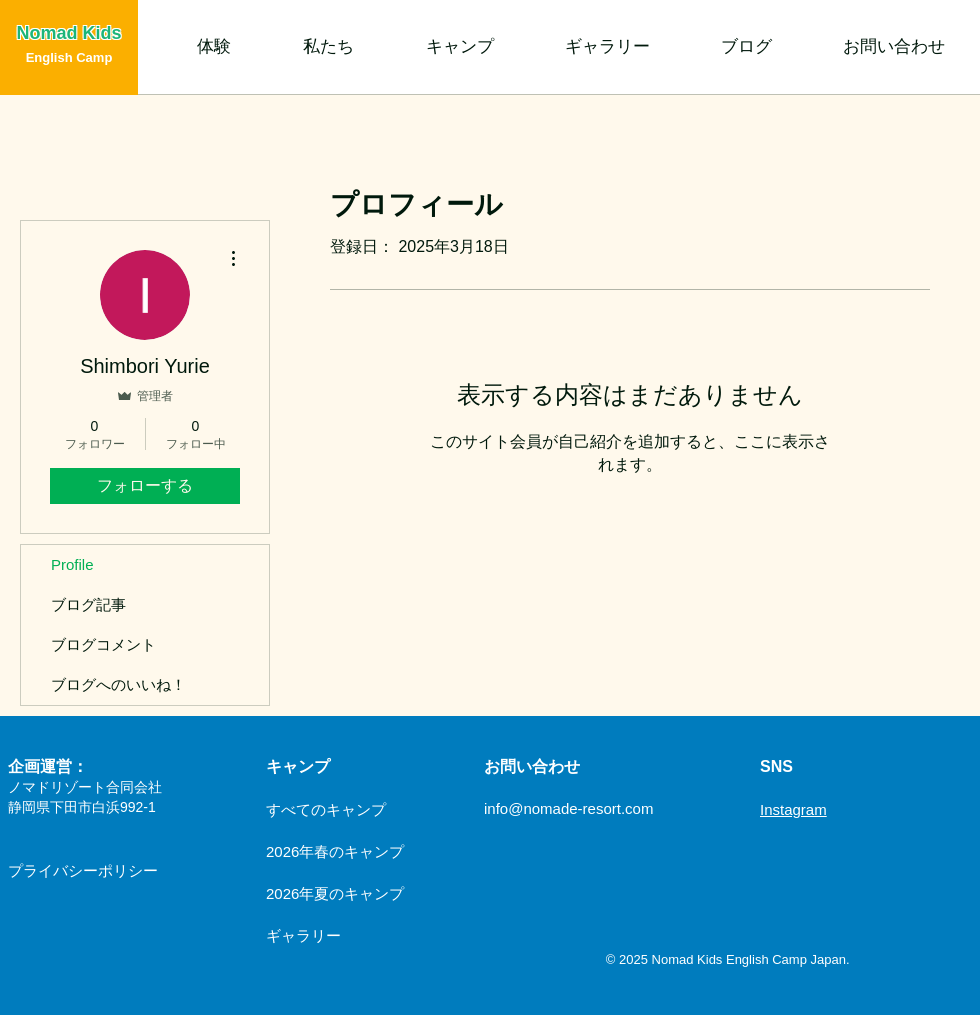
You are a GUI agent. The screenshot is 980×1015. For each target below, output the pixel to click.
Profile (72, 564)
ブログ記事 (88, 604)
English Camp (69, 57)
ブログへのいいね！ (118, 684)
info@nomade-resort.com (568, 808)
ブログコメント (103, 644)
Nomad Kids (68, 33)
